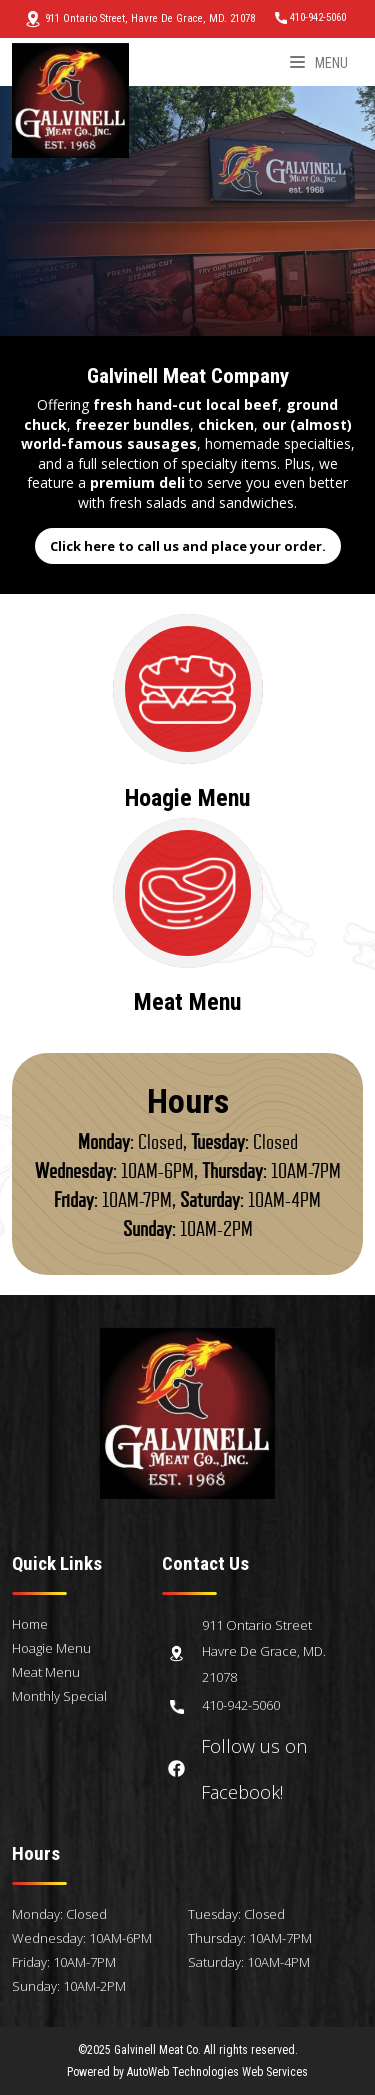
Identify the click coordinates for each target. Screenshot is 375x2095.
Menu (319, 63)
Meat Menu (46, 1672)
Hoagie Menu (51, 1648)
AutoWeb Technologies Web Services (217, 2072)
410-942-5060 (310, 17)
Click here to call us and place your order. (188, 546)
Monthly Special (59, 1696)
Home (30, 1624)
